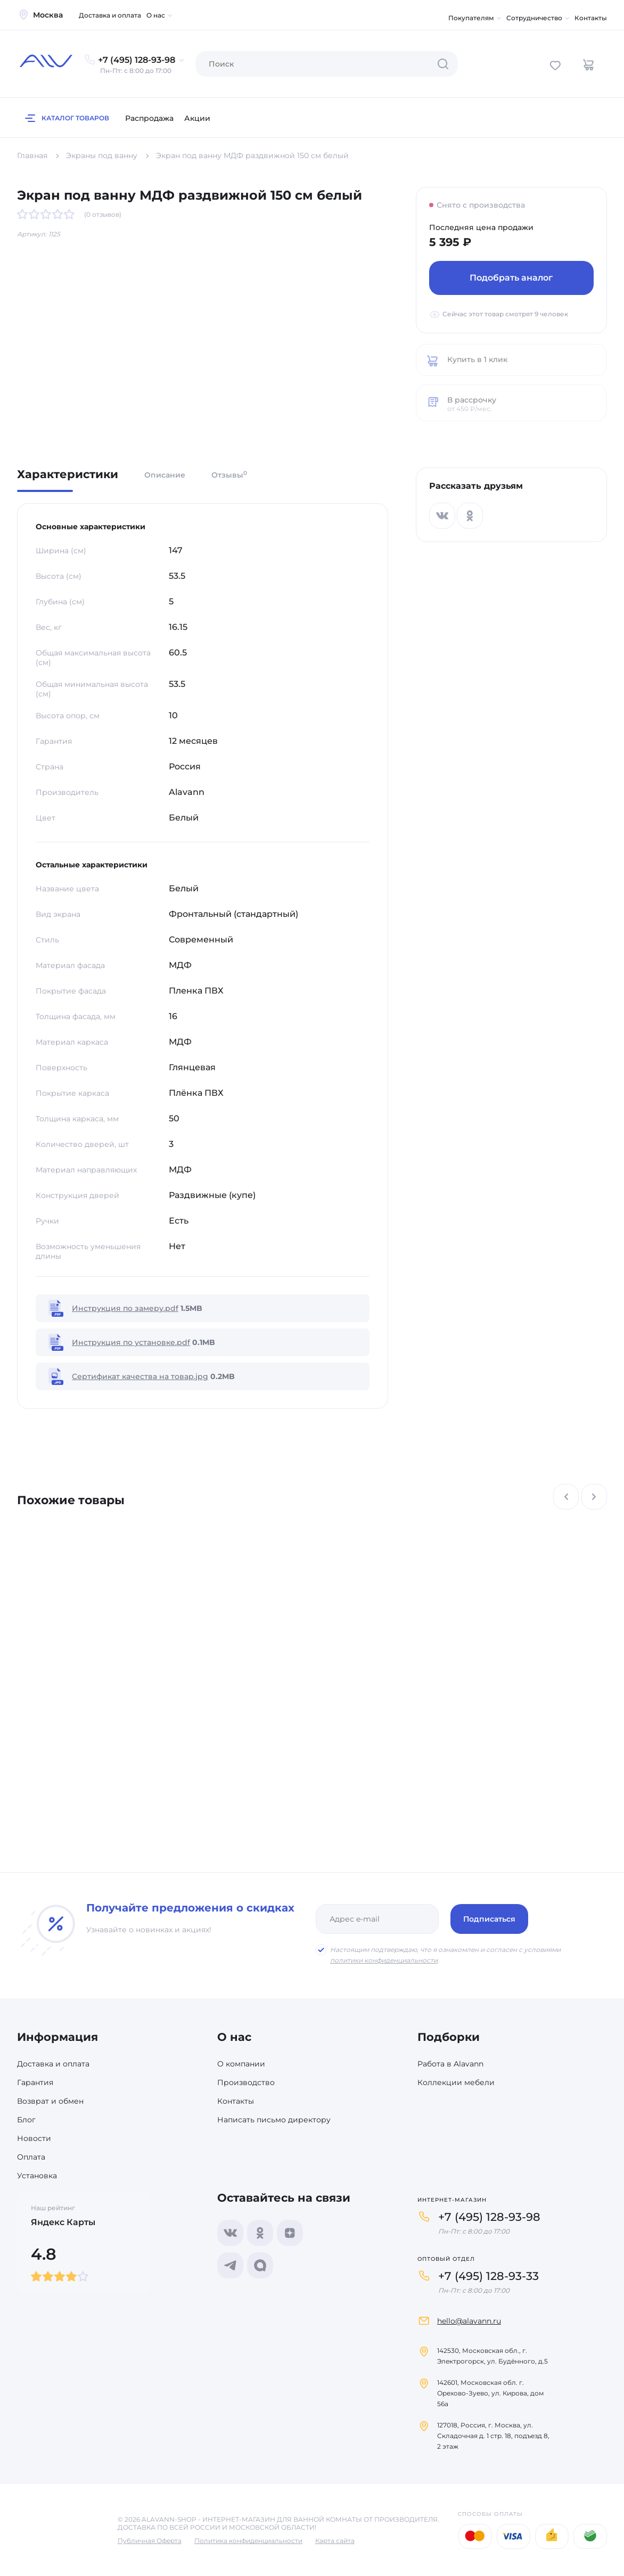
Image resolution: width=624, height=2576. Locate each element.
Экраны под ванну (101, 155)
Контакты (590, 18)
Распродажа (149, 118)
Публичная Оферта (150, 2541)
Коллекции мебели (456, 2082)
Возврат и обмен (50, 2101)
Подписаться (489, 1919)
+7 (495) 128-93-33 (488, 2276)
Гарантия (35, 2082)
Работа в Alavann (450, 2064)
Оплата (31, 2157)
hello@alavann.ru (469, 2321)
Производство (246, 2082)
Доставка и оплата (110, 15)
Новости (34, 2138)
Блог (26, 2119)
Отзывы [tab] (229, 475)
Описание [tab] (164, 475)
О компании (241, 2064)
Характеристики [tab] (67, 475)
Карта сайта (335, 2541)
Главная (32, 155)
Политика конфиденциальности (248, 2541)
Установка (37, 2175)
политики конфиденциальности (384, 1960)
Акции (197, 118)
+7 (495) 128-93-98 (489, 2217)
